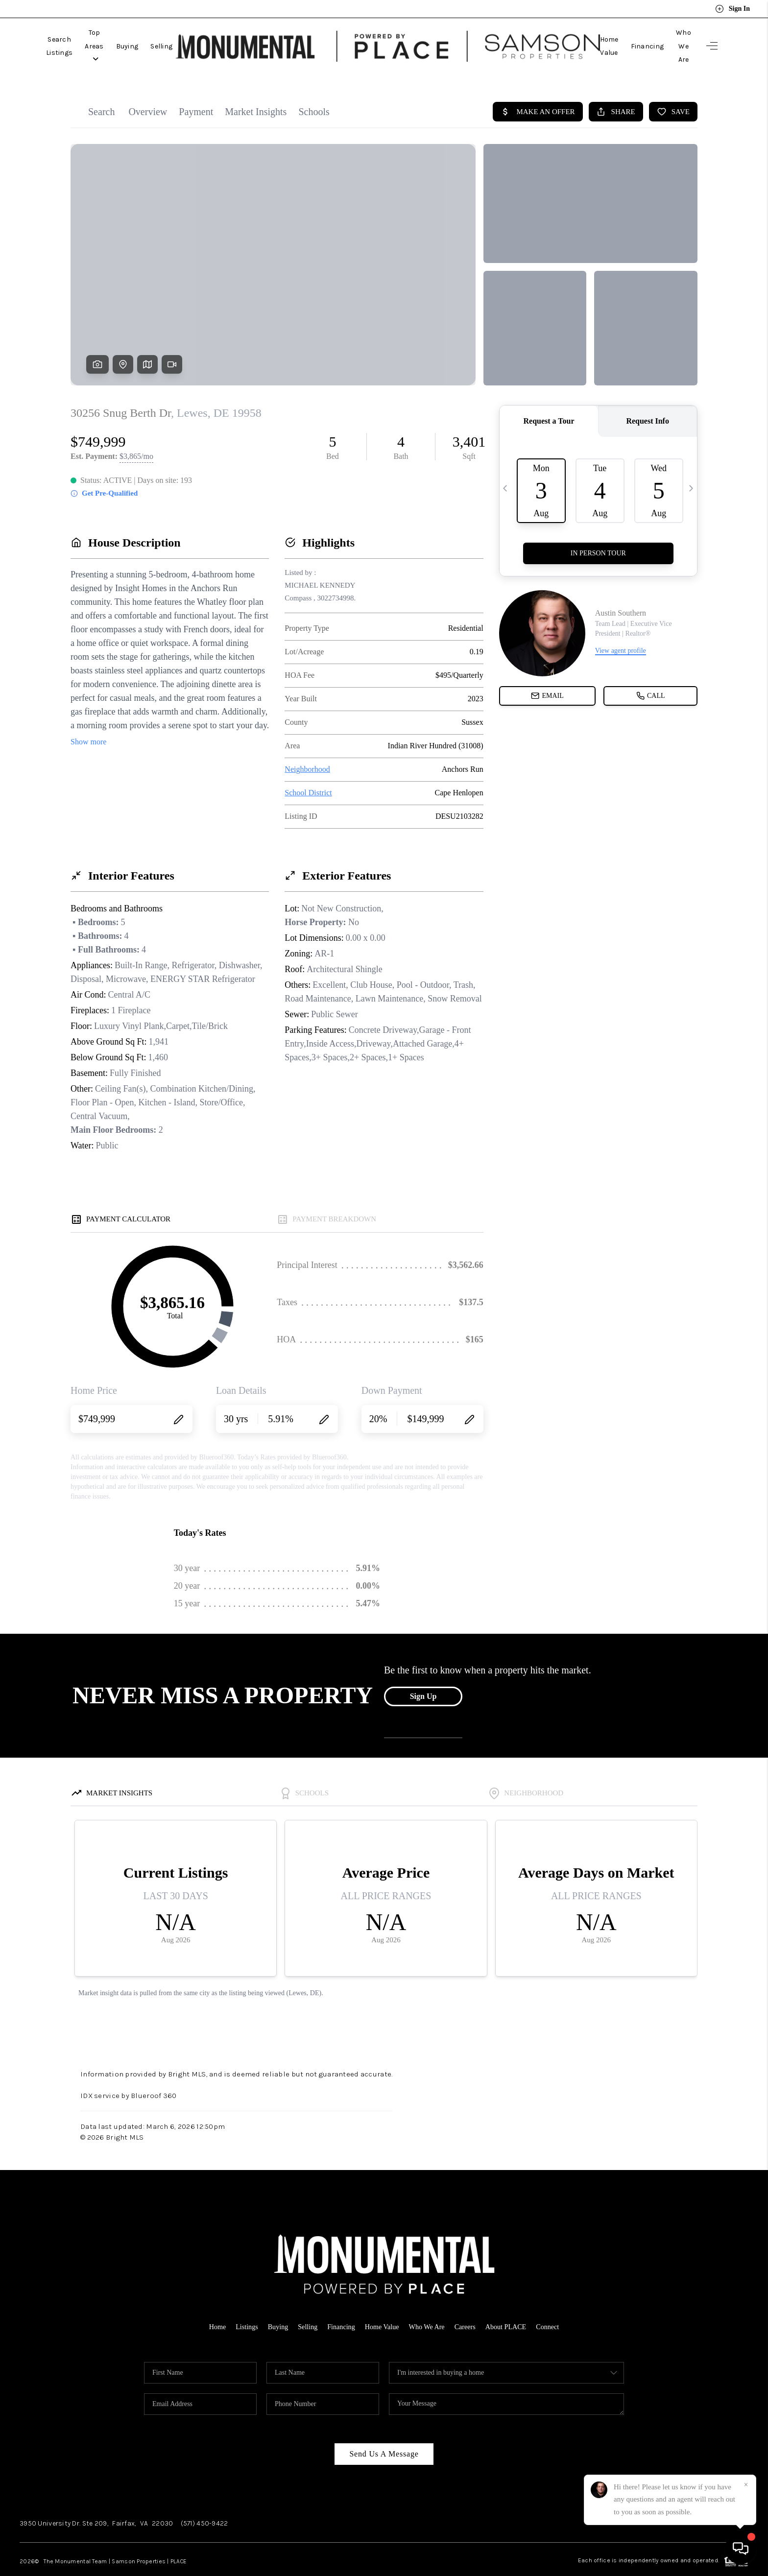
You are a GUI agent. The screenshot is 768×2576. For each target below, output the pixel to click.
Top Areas (131, 35)
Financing (623, 35)
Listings (240, 2305)
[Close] (746, 2485)
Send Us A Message (383, 2432)
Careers (468, 2305)
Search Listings (71, 35)
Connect (555, 2305)
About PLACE (511, 2305)
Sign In (732, 8)
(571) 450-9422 (204, 2501)
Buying (175, 35)
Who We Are (671, 35)
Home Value (575, 35)
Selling (210, 35)
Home (210, 2305)
